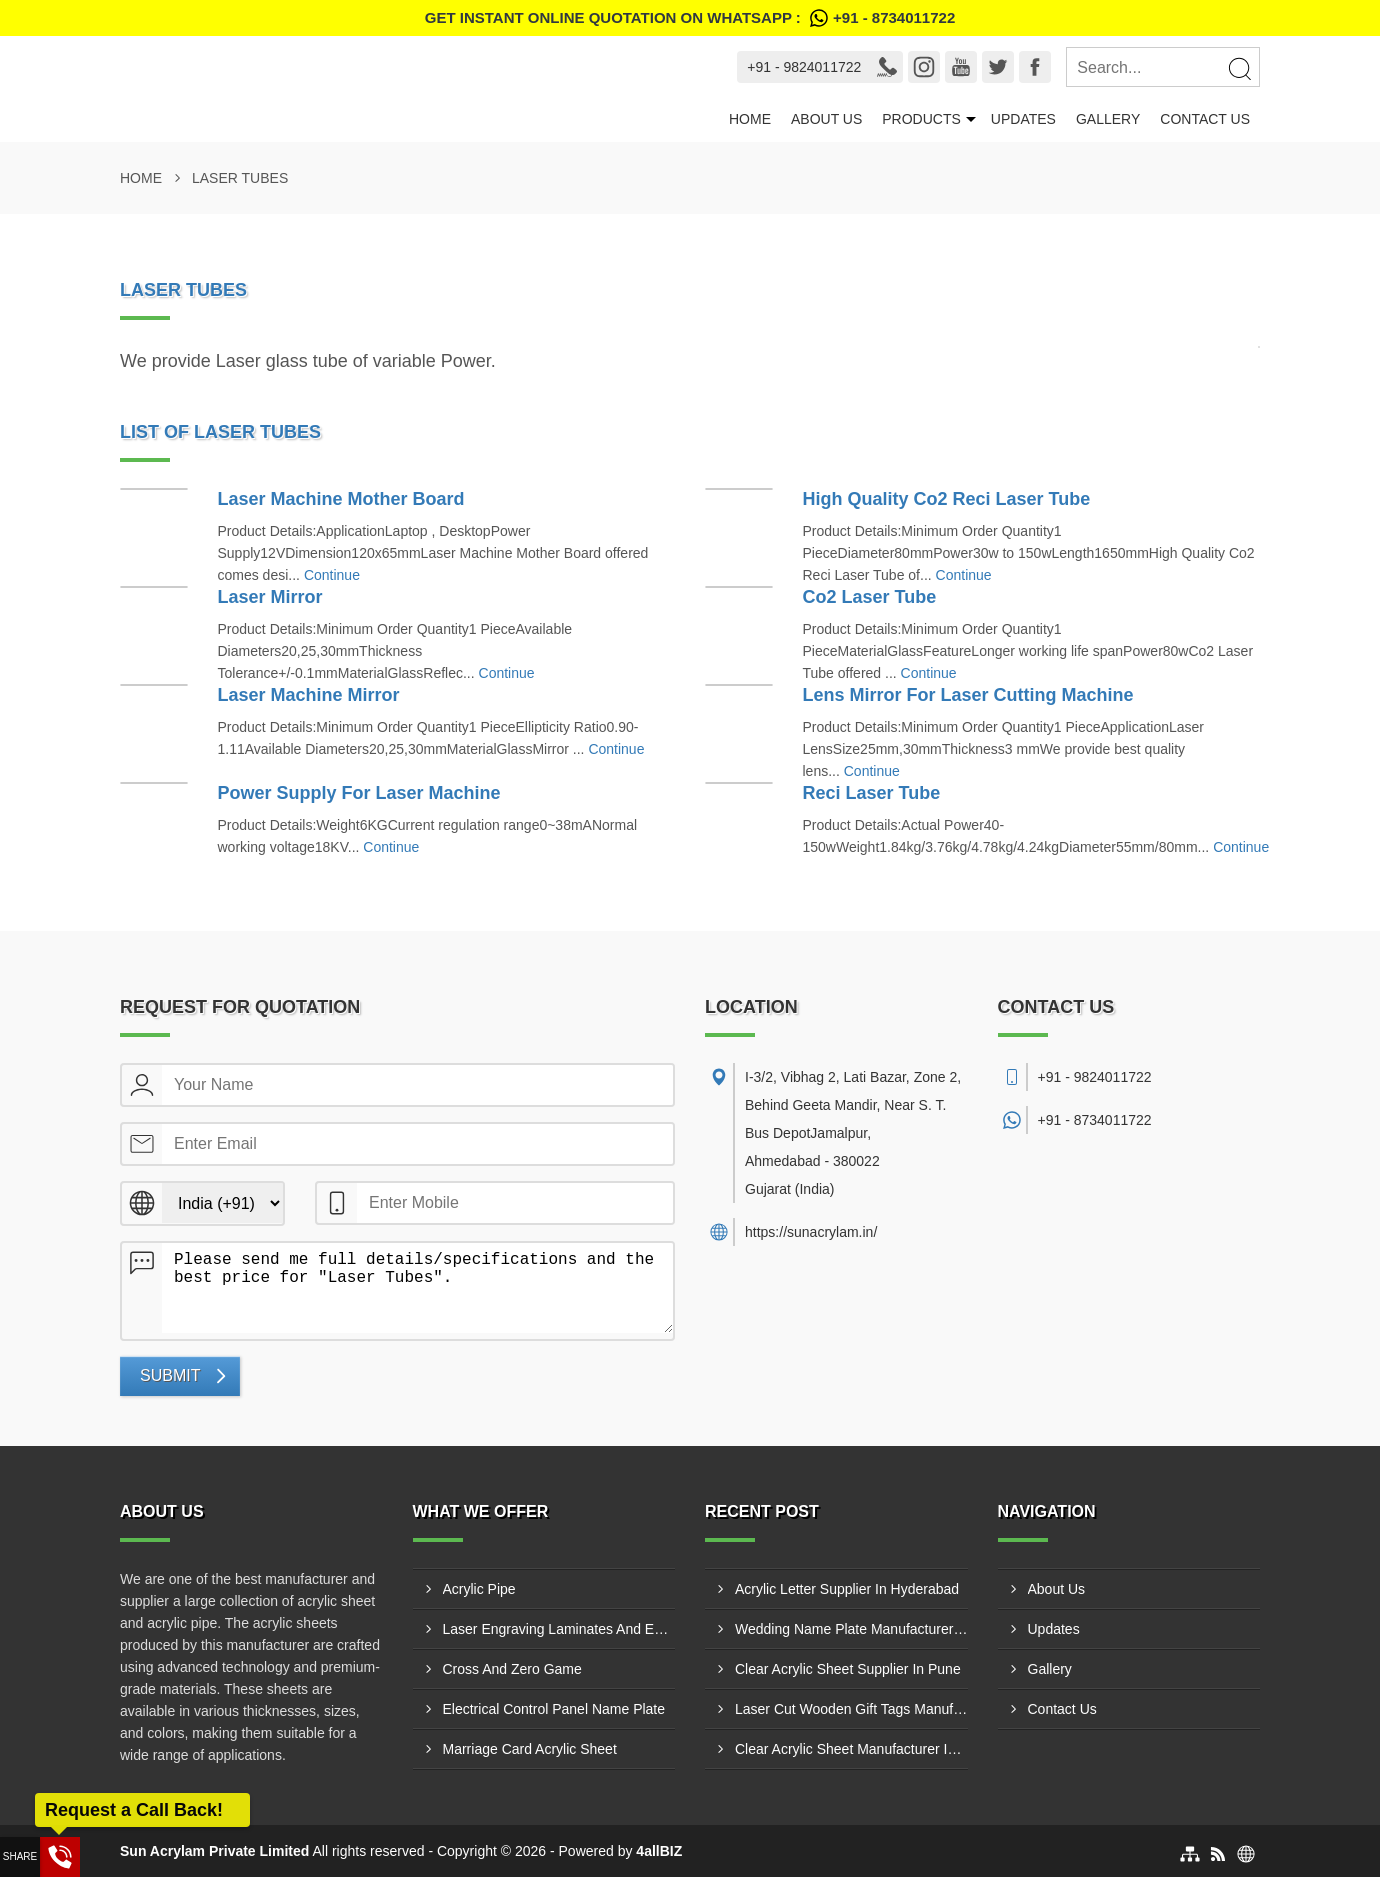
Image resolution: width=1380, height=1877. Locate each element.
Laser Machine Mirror (309, 695)
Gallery (1108, 119)
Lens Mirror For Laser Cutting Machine (968, 695)
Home (750, 119)
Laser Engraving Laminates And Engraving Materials (559, 1629)
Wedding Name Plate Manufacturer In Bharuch (851, 1629)
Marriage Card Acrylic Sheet (530, 1749)
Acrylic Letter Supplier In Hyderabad (847, 1589)
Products (921, 119)
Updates (1023, 119)
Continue (332, 575)
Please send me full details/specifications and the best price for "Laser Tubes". (417, 1288)
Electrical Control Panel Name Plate (554, 1709)
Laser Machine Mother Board (341, 499)
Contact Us (1205, 119)
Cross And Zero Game (512, 1669)
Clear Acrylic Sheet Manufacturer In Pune (851, 1749)
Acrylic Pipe (479, 1589)
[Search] (1239, 68)
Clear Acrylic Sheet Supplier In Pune (848, 1669)
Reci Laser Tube (872, 793)
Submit (170, 1375)
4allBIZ (659, 1851)
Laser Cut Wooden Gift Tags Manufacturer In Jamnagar (851, 1709)
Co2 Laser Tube (870, 597)
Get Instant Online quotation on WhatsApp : (690, 18)
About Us (826, 119)
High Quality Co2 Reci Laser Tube (947, 499)
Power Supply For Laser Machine (359, 793)
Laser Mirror (270, 597)
